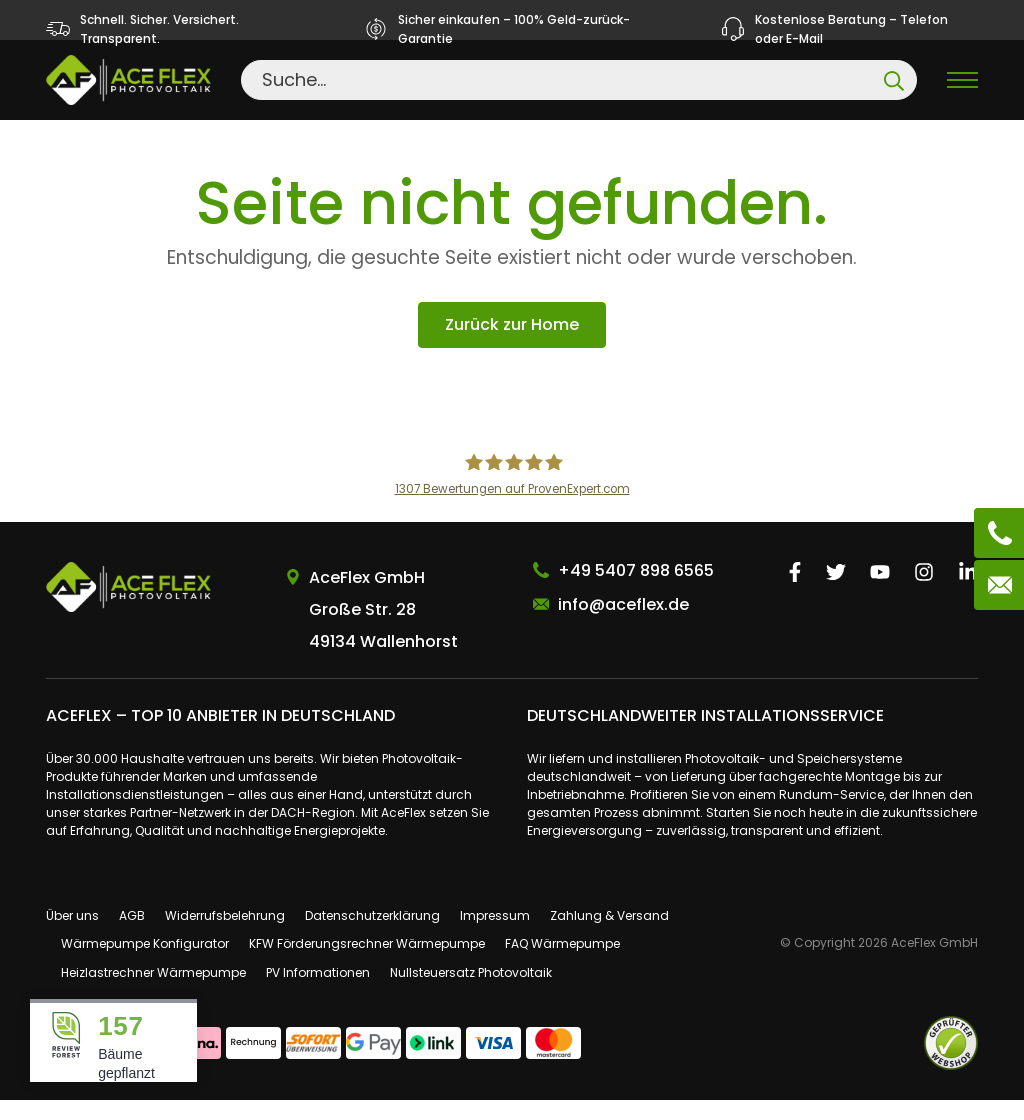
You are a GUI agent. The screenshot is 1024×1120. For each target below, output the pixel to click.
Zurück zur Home (512, 345)
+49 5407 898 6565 (636, 590)
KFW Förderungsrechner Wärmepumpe (367, 964)
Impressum (495, 935)
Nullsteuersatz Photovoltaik (471, 993)
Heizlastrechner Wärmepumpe (153, 993)
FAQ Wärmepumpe (562, 964)
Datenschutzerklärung (372, 935)
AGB (132, 935)
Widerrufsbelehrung (225, 935)
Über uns (72, 935)
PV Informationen (318, 993)
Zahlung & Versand (609, 935)
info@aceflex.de (623, 624)
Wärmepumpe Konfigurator (145, 964)
